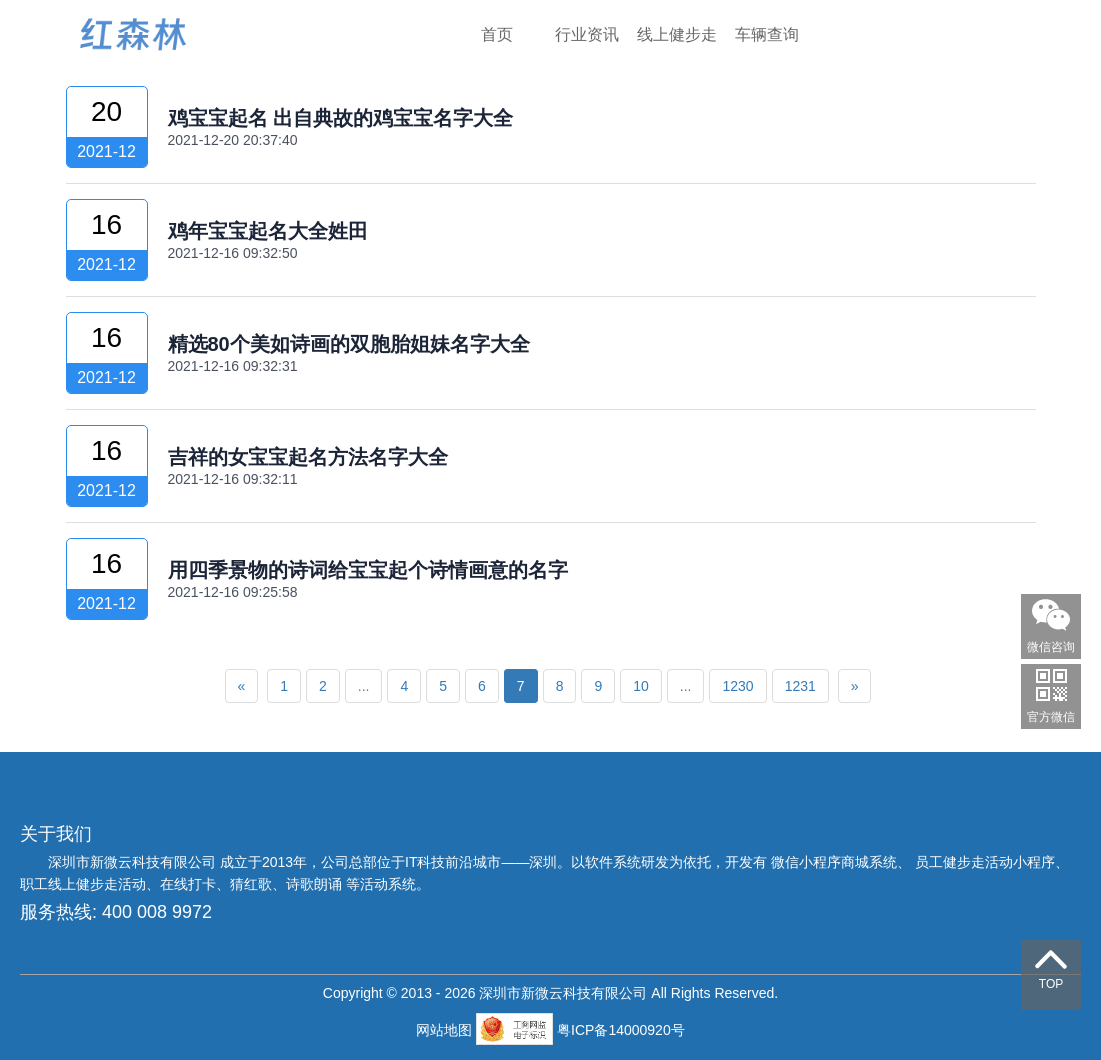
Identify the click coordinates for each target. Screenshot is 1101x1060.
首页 (497, 34)
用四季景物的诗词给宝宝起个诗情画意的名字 (368, 570)
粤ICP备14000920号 (621, 1030)
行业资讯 (587, 34)
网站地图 (446, 1030)
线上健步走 (677, 34)
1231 (800, 686)
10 (641, 686)
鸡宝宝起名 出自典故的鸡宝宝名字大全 (341, 118)
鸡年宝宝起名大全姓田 (268, 231)
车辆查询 (767, 34)
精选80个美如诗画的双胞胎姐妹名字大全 (349, 344)
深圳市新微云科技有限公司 (134, 862)
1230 (737, 686)
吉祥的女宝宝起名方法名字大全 (308, 457)
